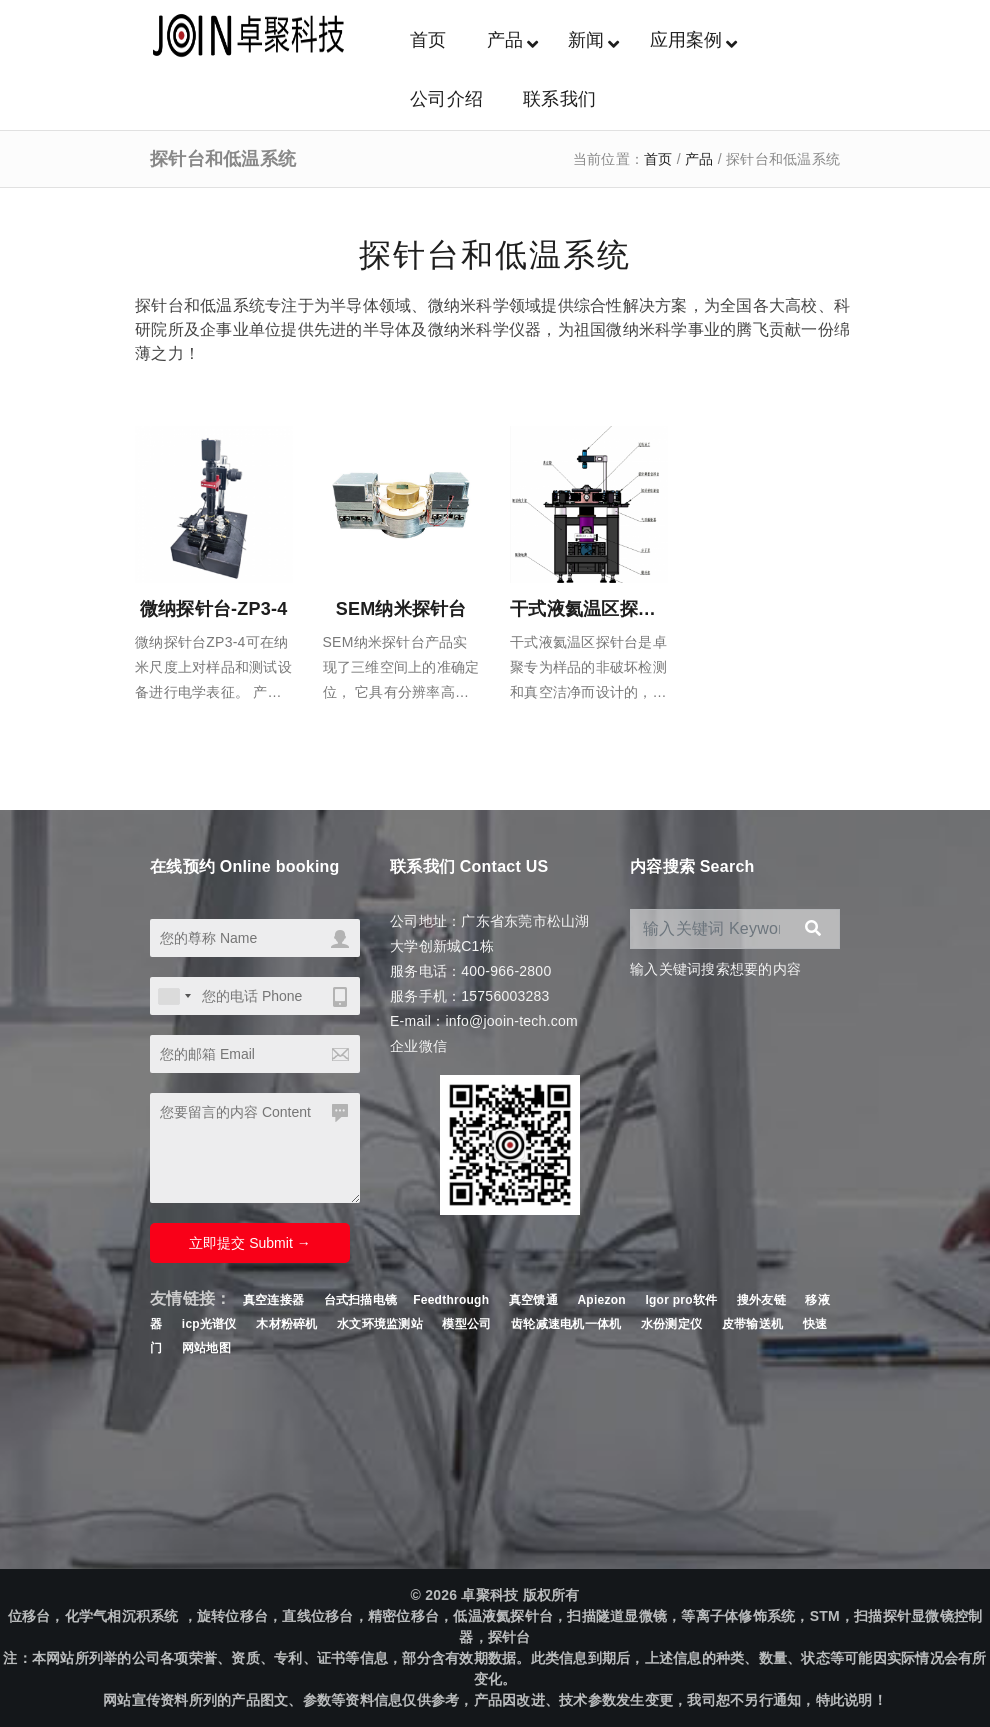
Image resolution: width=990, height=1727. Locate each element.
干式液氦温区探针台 (592, 609)
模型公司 (466, 1324)
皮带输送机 (752, 1324)
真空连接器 (273, 1300)
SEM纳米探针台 (401, 609)
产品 (699, 159)
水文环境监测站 (380, 1324)
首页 (658, 159)
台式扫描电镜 (361, 1300)
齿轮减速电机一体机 (566, 1324)
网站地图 (206, 1348)
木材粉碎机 (286, 1324)
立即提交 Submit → (249, 1243)
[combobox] (174, 996)
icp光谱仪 (209, 1324)
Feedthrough (451, 1300)
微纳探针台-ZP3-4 (214, 609)
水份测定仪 (671, 1324)
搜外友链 (763, 1300)
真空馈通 (533, 1300)
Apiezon (603, 1300)
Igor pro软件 (681, 1300)
